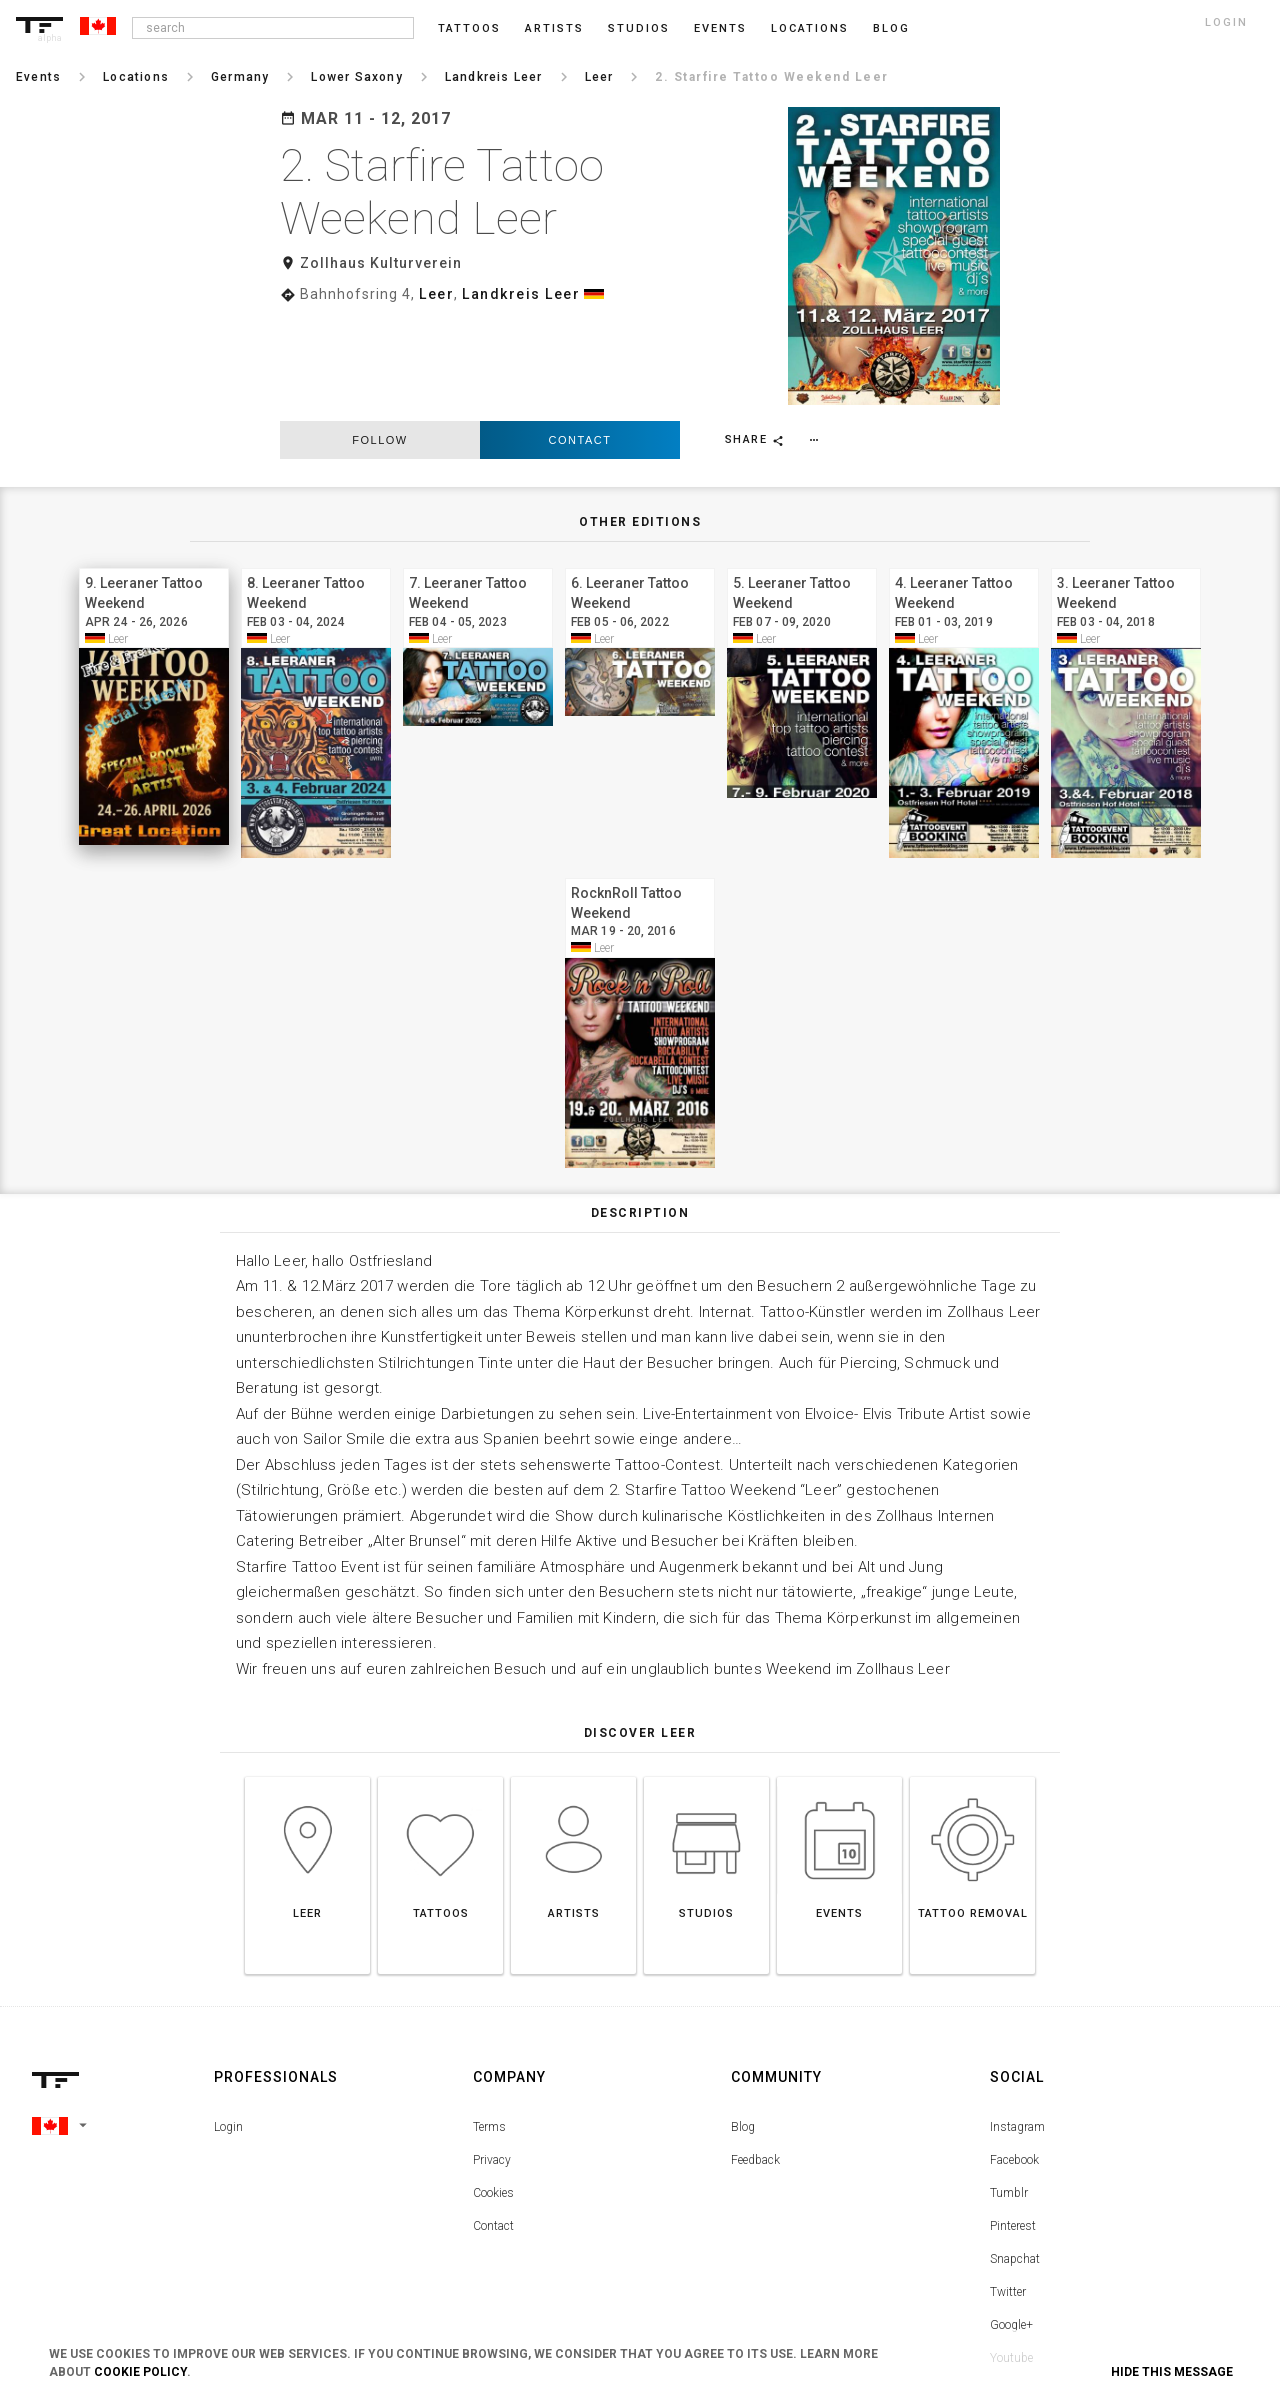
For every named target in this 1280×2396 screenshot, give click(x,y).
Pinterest (1013, 2120)
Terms (489, 2021)
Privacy (492, 2054)
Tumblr (1009, 2087)
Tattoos (469, 28)
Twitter (1008, 2186)
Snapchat (1015, 2153)
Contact (580, 334)
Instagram (1017, 2021)
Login (228, 2021)
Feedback (755, 2054)
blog (891, 28)
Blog (743, 2021)
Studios (639, 28)
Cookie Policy (140, 2372)
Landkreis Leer (521, 294)
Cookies (493, 2087)
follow (379, 334)
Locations (810, 28)
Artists (554, 28)
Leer (436, 294)
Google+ (1011, 2219)
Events (720, 28)
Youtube (1011, 2252)
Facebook (1014, 2054)
